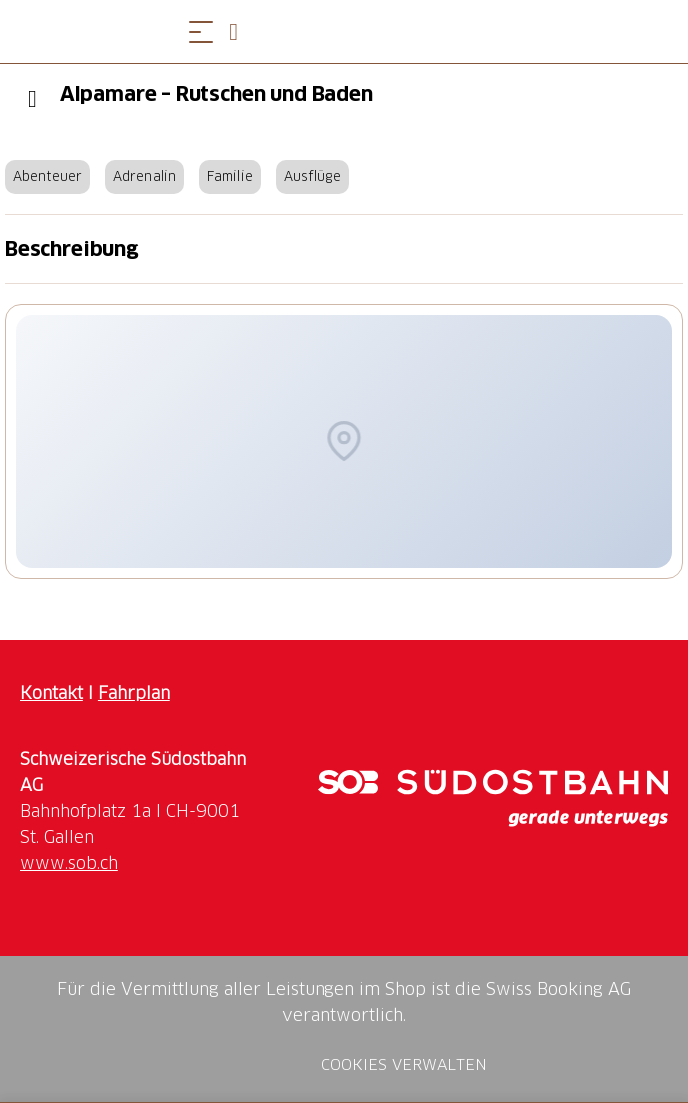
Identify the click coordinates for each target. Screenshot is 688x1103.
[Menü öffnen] (201, 31)
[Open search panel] (241, 31)
